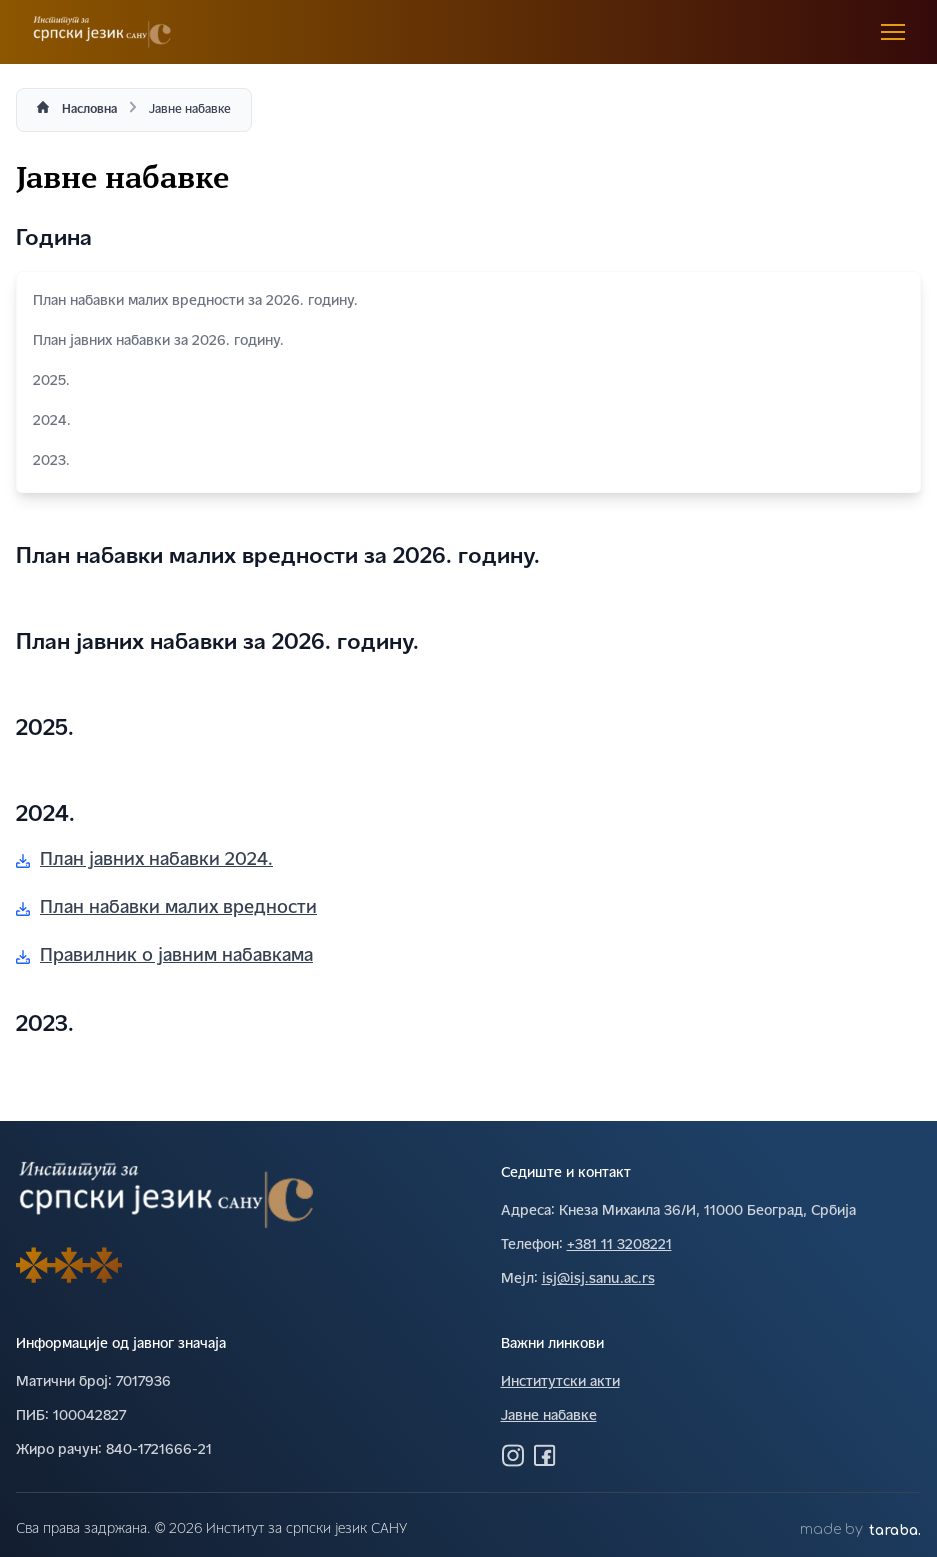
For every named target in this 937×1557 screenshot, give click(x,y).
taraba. (895, 1530)
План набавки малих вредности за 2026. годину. (468, 301)
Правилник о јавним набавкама (164, 956)
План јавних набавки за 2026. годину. (468, 341)
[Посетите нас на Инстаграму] (513, 1455)
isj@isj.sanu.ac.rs (598, 1279)
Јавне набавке (549, 1416)
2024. (468, 421)
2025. (468, 381)
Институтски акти (560, 1382)
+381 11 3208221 (619, 1245)
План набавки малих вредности (166, 908)
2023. (468, 461)
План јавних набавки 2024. (144, 860)
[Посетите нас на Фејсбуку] (545, 1455)
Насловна (89, 110)
